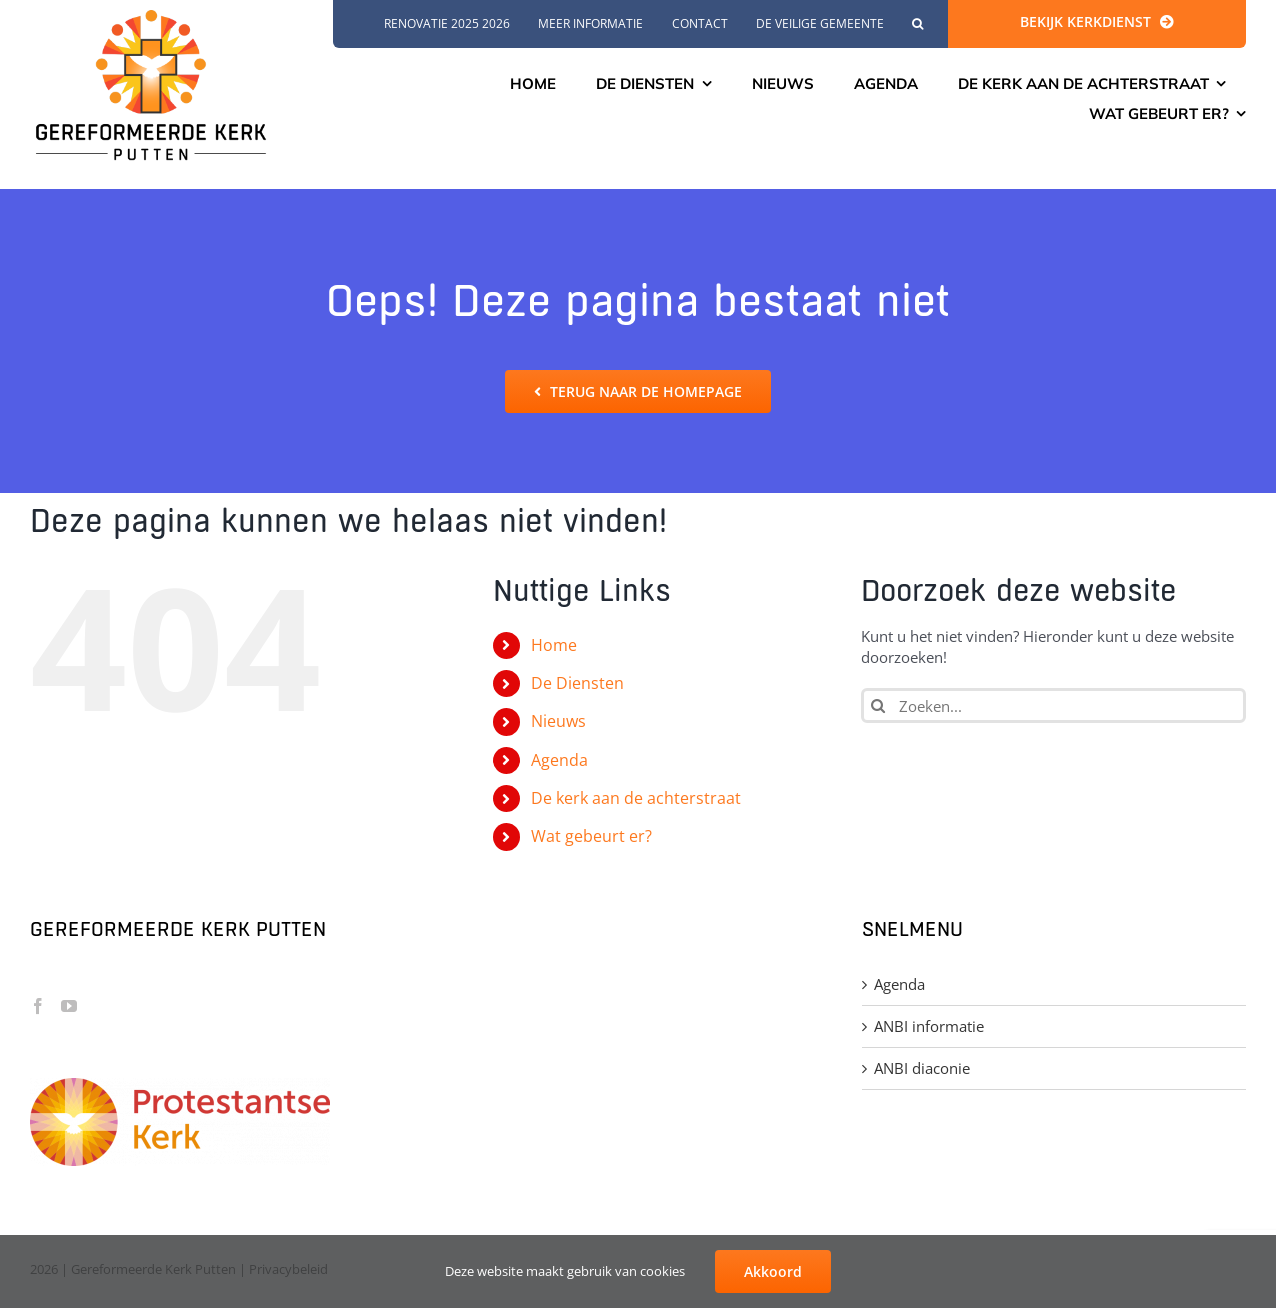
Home (554, 645)
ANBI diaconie (922, 1068)
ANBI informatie (929, 1026)
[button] (917, 24)
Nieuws (558, 721)
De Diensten (577, 683)
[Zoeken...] (1053, 705)
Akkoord (773, 1271)
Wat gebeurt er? (591, 836)
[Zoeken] (878, 705)
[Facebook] (38, 1006)
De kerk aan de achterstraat (636, 798)
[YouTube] (69, 1006)
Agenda (559, 760)
